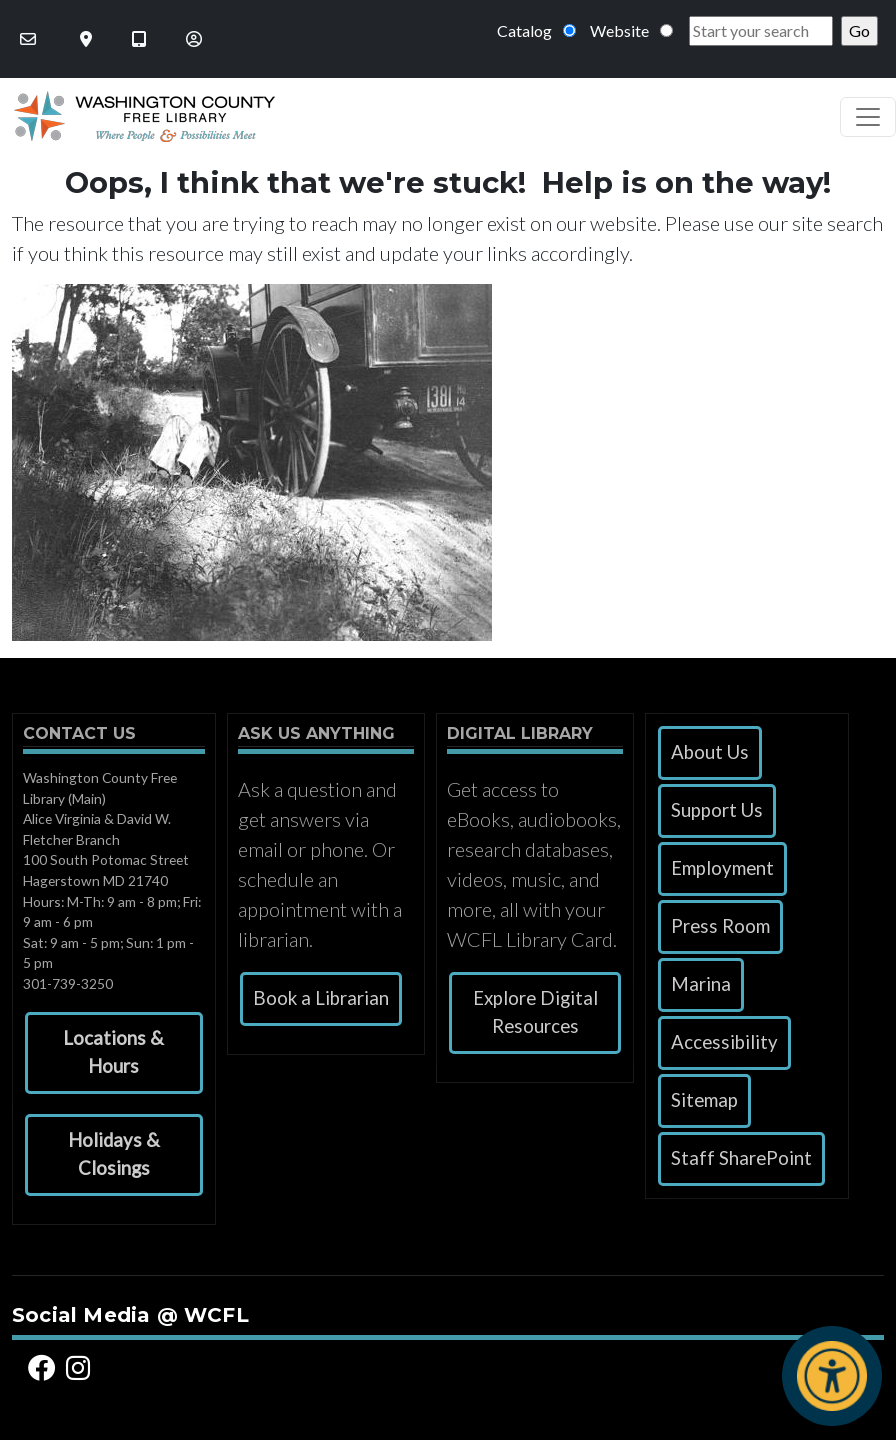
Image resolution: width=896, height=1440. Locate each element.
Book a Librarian (321, 998)
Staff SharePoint (741, 1158)
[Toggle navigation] (868, 117)
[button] (114, 1053)
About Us (710, 752)
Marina (701, 984)
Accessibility (724, 1042)
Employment (722, 868)
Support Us (717, 810)
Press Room (720, 926)
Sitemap (704, 1100)
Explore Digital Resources (535, 1012)
